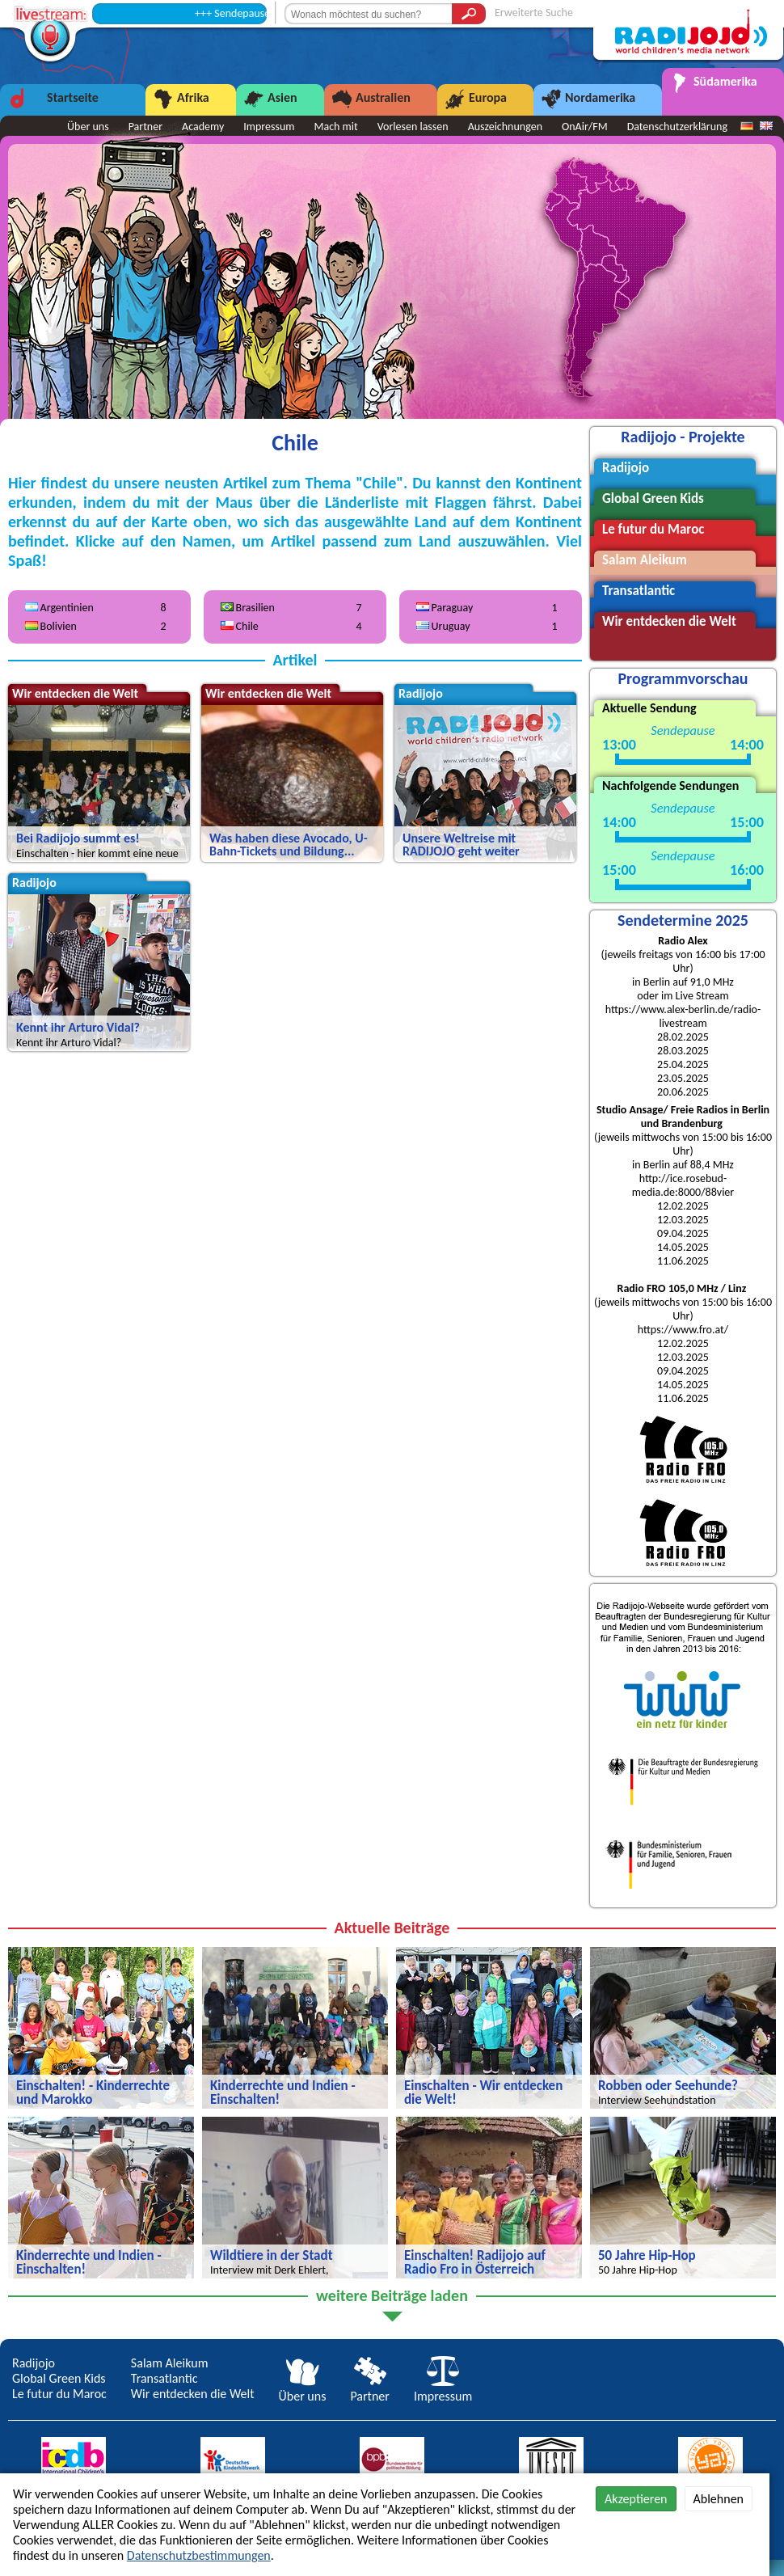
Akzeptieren (636, 2498)
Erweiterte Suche (534, 12)
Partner (369, 2388)
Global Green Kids (59, 2378)
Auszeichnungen (505, 126)
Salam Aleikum (170, 2363)
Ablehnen (718, 2498)
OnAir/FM (585, 126)
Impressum (443, 2388)
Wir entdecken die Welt (193, 2393)
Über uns (303, 2388)
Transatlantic (164, 2378)
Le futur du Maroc (59, 2393)
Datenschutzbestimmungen (199, 2555)
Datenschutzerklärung (677, 126)
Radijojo (33, 2363)
